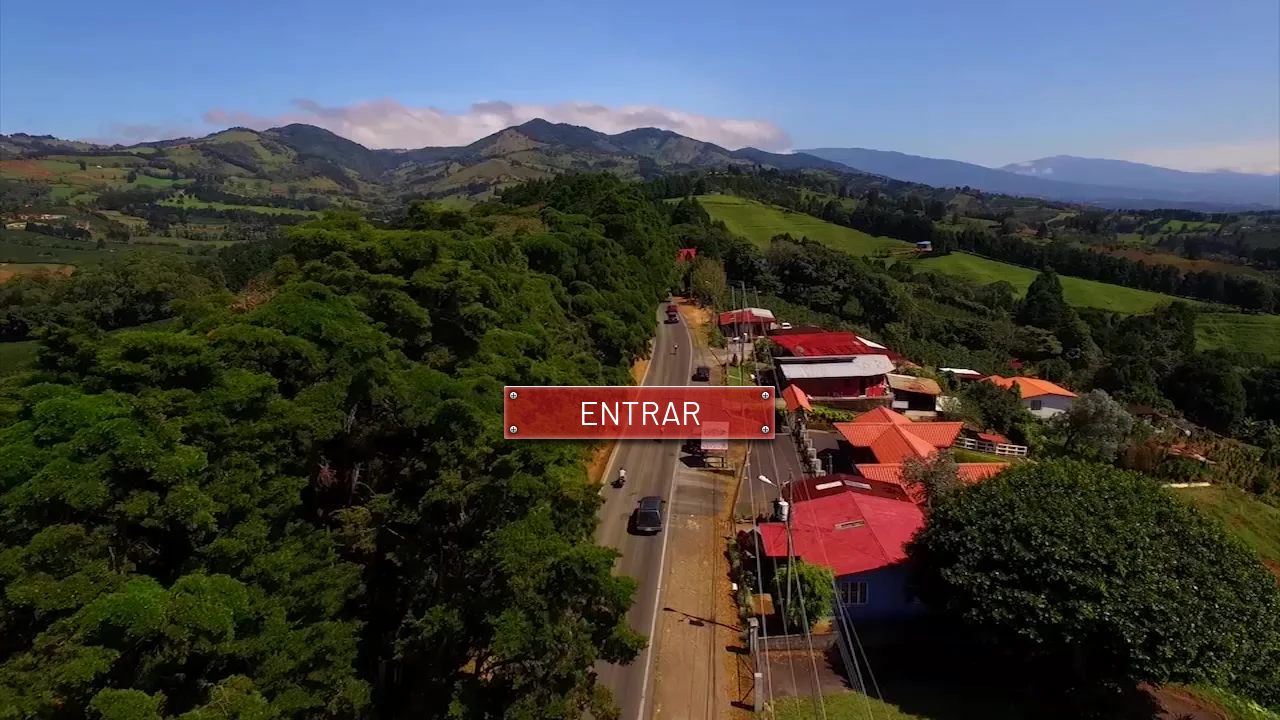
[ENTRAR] (639, 412)
